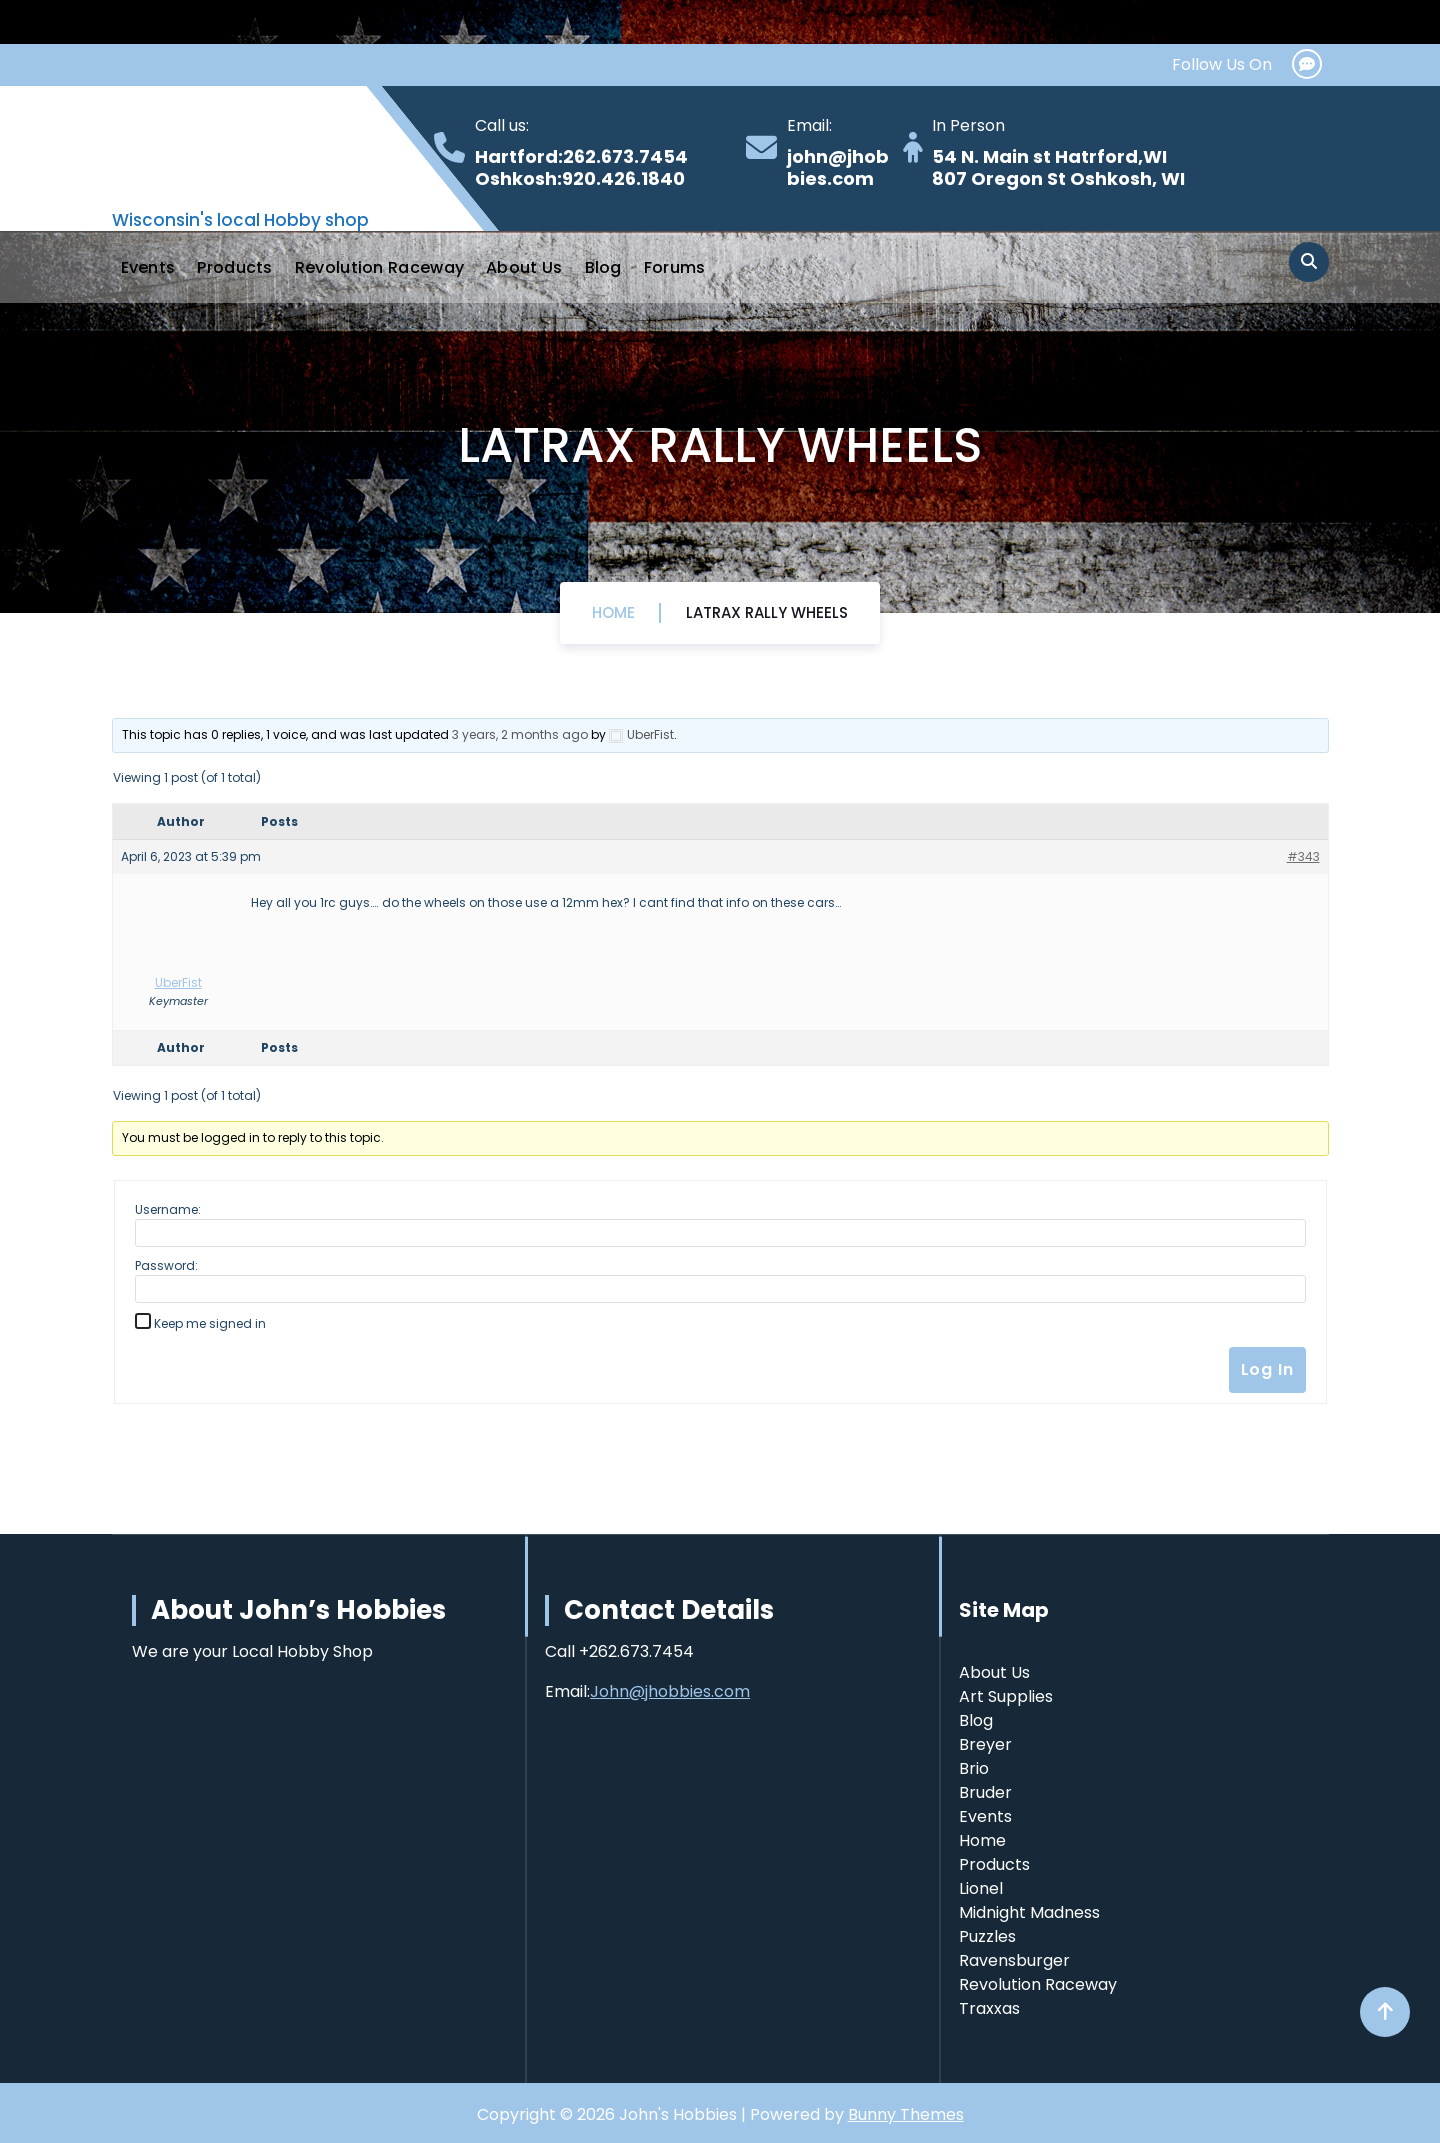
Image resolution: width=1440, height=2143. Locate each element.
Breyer (985, 1744)
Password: (166, 1265)
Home (613, 612)
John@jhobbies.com (670, 1691)
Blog (603, 267)
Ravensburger (1014, 1960)
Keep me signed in (210, 1323)
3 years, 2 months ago (520, 734)
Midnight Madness (1029, 1912)
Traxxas (989, 2008)
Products (234, 267)
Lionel (981, 1888)
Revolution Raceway (379, 267)
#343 (1303, 856)
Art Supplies (1006, 1696)
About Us (524, 267)
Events (148, 267)
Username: (168, 1209)
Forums (675, 267)
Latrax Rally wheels (767, 612)
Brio (974, 1768)
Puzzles (987, 1936)
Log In (1267, 1369)
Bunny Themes (906, 2114)
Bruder (985, 1792)
